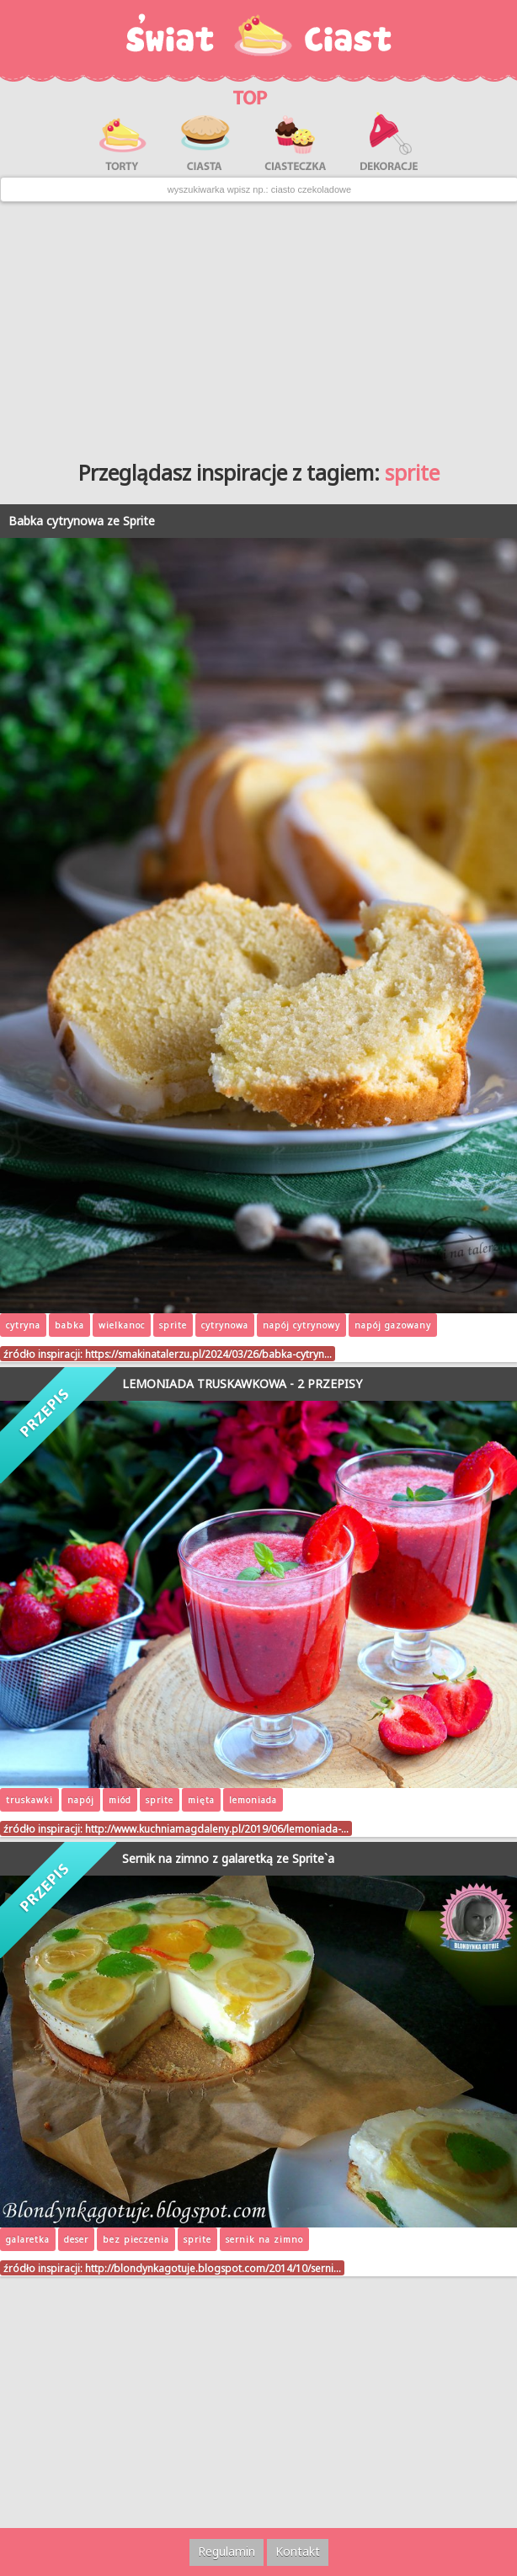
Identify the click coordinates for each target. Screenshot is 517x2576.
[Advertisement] (258, 325)
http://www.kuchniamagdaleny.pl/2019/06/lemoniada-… (217, 1828)
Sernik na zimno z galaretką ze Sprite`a (228, 1858)
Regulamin (226, 2551)
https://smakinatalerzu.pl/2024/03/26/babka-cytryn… (208, 1353)
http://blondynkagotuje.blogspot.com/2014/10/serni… (213, 2268)
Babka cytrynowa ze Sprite (81, 521)
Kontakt (297, 2551)
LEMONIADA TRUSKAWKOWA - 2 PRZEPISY (242, 1384)
